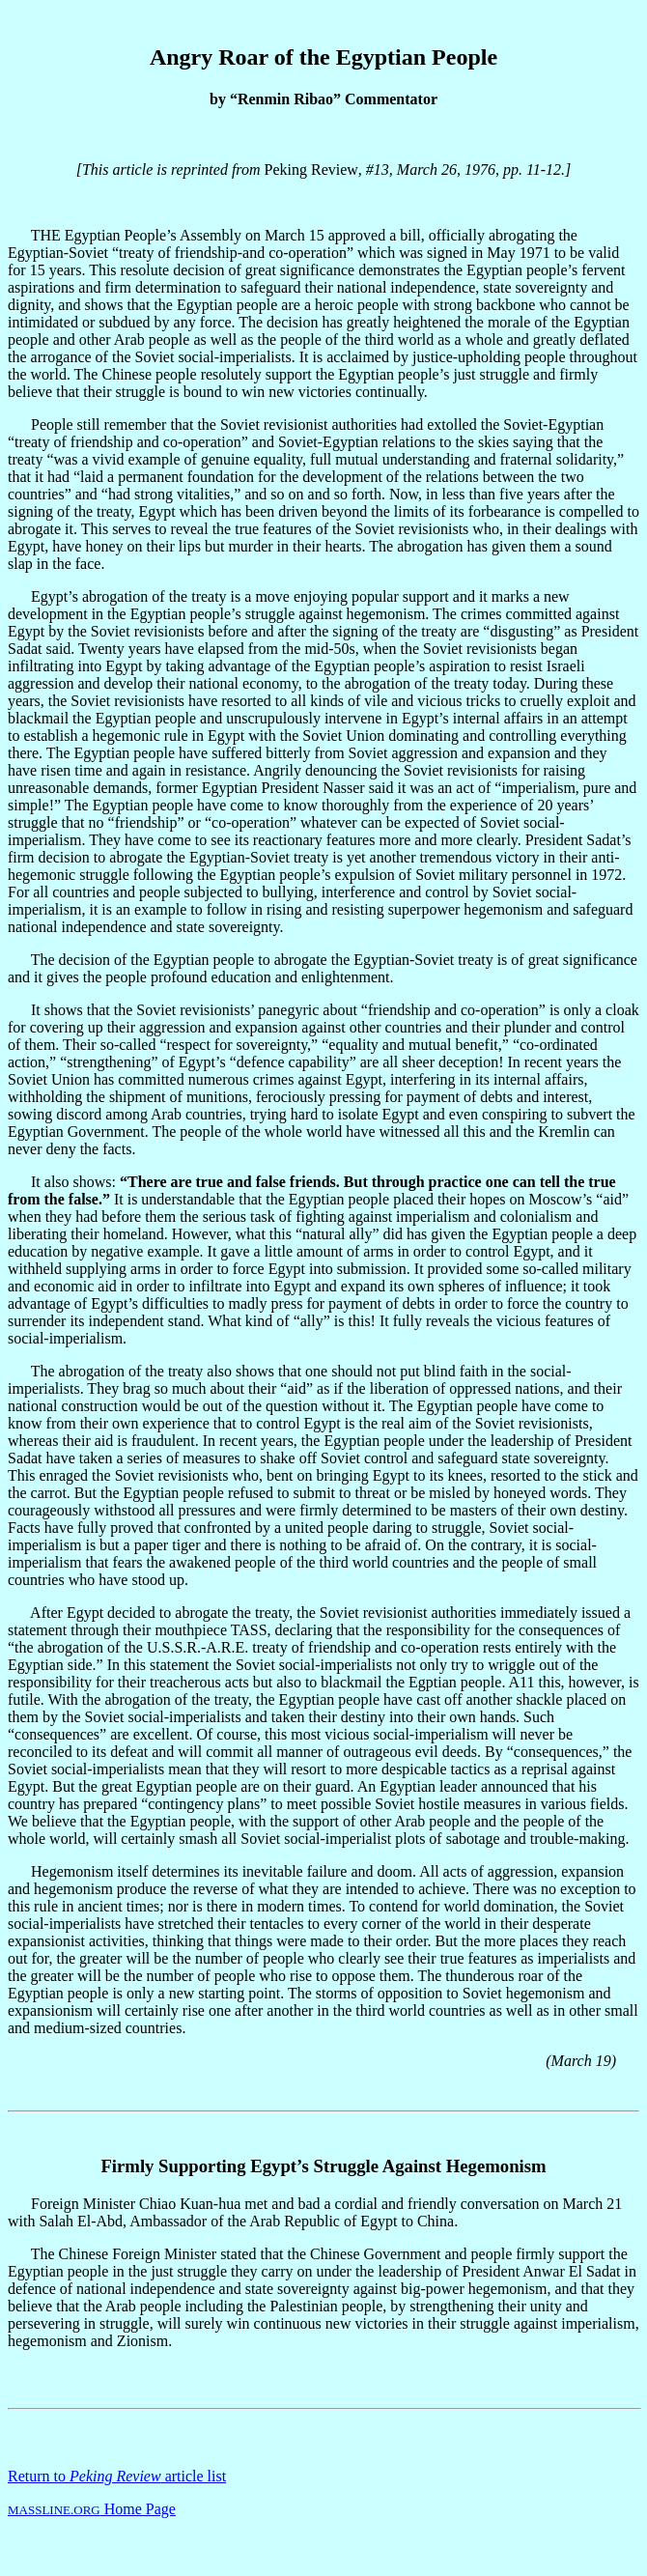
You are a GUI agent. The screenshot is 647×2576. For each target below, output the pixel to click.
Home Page (92, 2509)
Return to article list (117, 2476)
